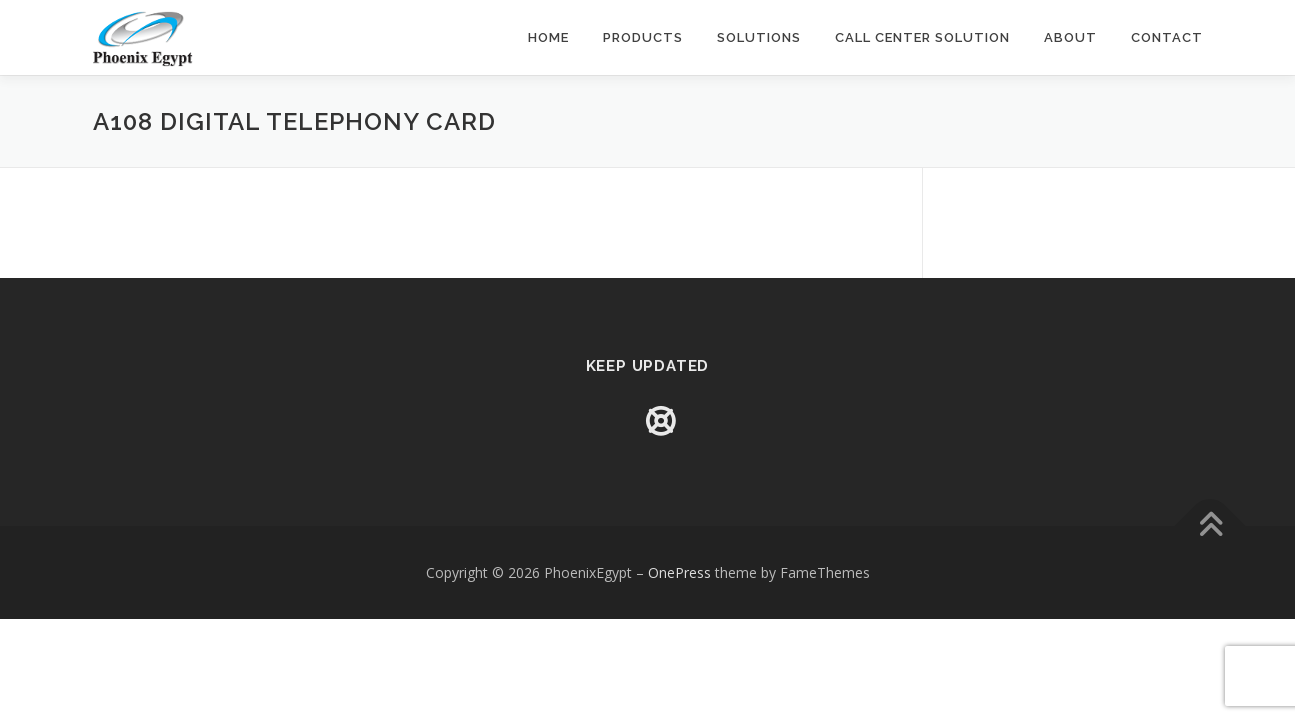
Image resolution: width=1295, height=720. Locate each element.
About (1070, 37)
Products (643, 37)
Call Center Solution (922, 37)
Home (548, 37)
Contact (1167, 37)
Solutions (759, 37)
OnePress (679, 572)
